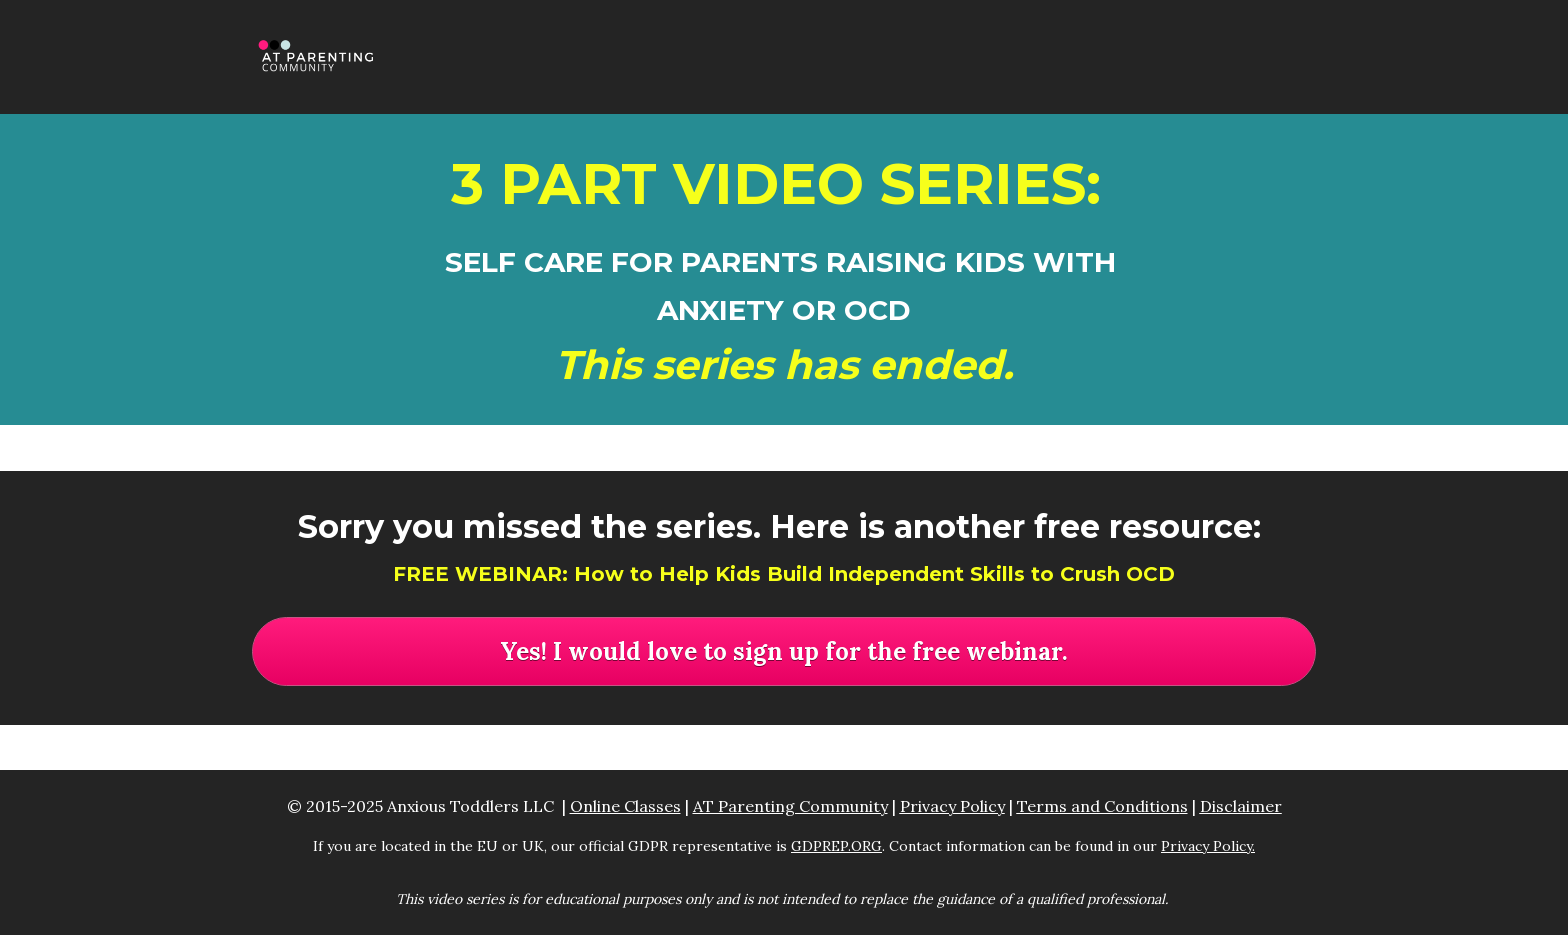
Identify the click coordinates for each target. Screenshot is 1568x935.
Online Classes (625, 806)
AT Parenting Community (790, 806)
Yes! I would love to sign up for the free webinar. (784, 651)
